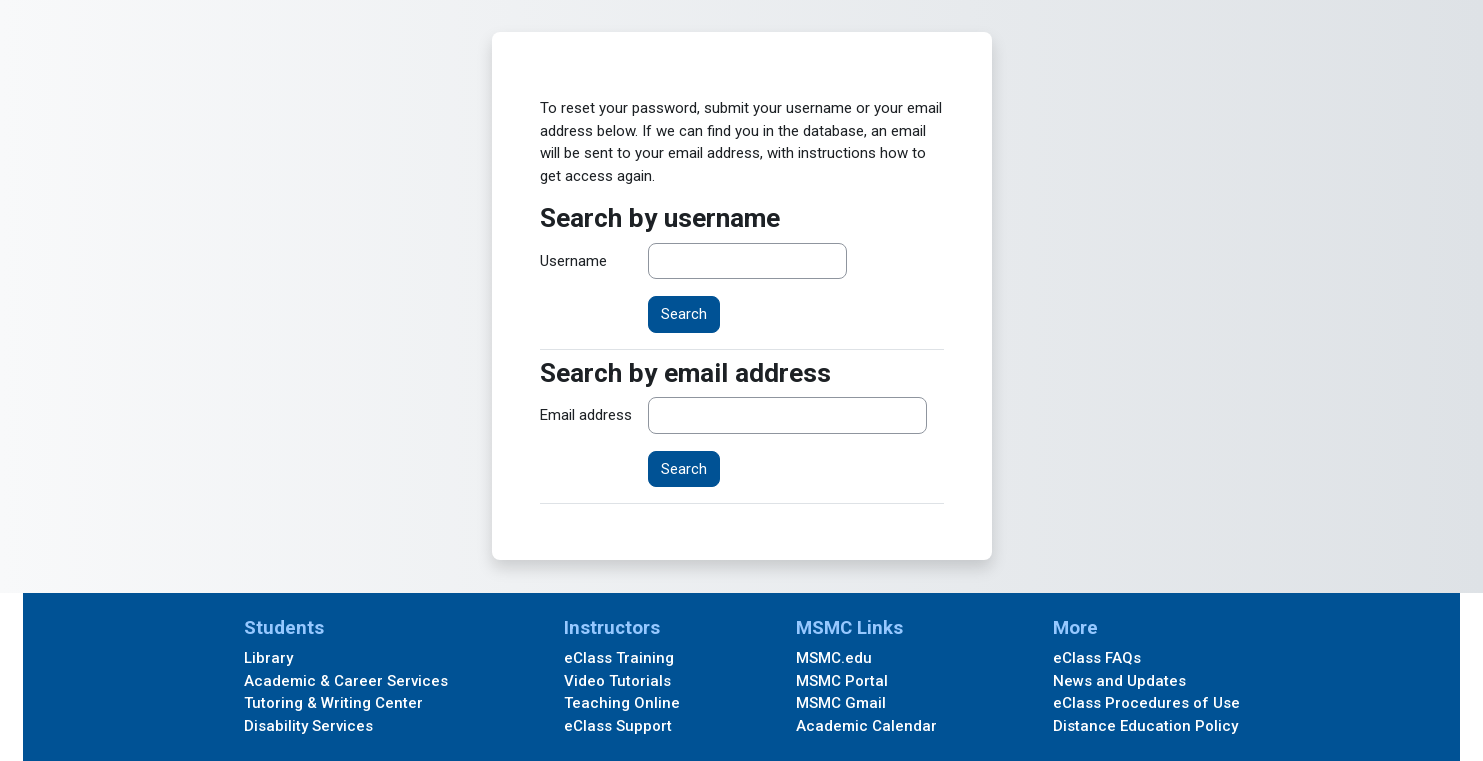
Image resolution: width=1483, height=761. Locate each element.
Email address (586, 415)
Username (573, 261)
